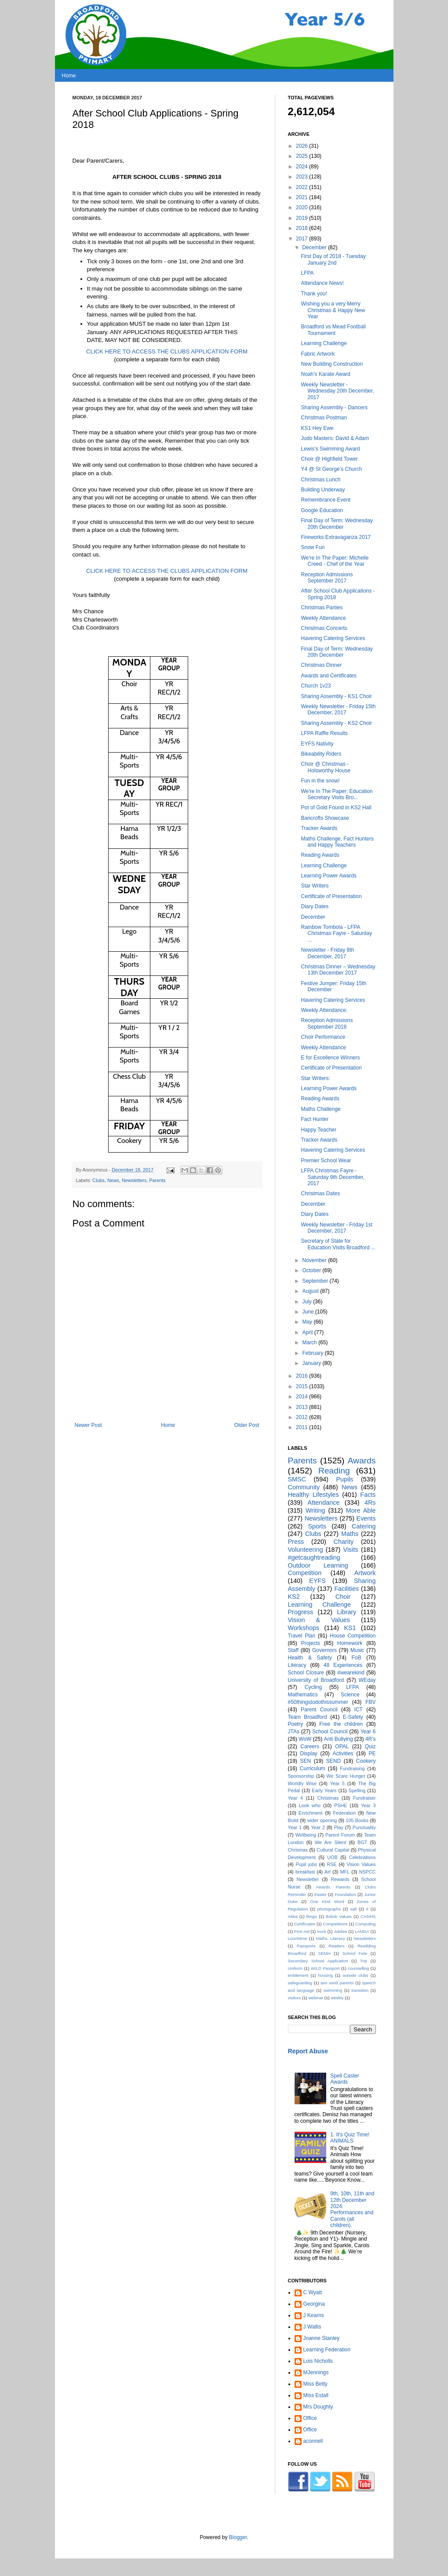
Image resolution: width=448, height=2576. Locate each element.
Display (308, 1753)
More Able (361, 1510)
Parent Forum (340, 1834)
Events (366, 1518)
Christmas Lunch (320, 480)
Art (327, 1871)
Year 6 (368, 1731)
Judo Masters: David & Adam (335, 438)
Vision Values (360, 1864)
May (307, 1322)
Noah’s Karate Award (325, 374)
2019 (302, 218)
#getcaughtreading (314, 1557)
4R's (370, 1739)
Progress (300, 1611)
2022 (302, 187)
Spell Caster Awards (344, 2079)
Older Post (246, 1425)
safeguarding (300, 1982)
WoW (305, 1739)
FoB (356, 1658)
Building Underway (323, 490)
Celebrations (362, 1857)
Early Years (324, 1790)
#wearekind (350, 1673)
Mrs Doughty (318, 2407)
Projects (310, 1643)
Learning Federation (326, 2350)
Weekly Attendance (323, 618)
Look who (310, 1805)
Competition (305, 1572)
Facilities (346, 1588)
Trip (363, 1960)
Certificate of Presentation (331, 896)
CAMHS (368, 1916)
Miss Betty (315, 2384)
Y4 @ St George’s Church (331, 469)
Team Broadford (307, 1717)
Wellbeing (305, 1834)
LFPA (307, 273)
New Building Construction (332, 364)
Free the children (341, 1724)
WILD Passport (325, 1968)
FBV (370, 1702)
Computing (365, 1923)
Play (338, 1827)
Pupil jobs (306, 1864)
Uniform (295, 1968)
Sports (317, 1526)
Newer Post (88, 1425)
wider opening (322, 1820)
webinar (315, 1997)
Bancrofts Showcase (325, 818)
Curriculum (312, 1768)
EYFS (317, 1580)
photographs (329, 1909)
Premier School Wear (326, 1160)
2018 (302, 228)
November (315, 1260)
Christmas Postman (324, 418)
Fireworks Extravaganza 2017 (336, 537)
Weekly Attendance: (324, 1010)
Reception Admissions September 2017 (327, 577)
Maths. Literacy (330, 1938)
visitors (294, 1997)
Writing (315, 1510)
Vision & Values (319, 1619)
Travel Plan (302, 1636)
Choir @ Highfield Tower (329, 459)
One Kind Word (327, 1901)
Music (357, 1650)
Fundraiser (364, 1798)
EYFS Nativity (317, 744)
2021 (302, 197)
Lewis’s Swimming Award (330, 449)
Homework (349, 1643)
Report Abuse (308, 2051)
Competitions (335, 1923)
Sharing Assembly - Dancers (334, 407)
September (315, 1281)
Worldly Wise (302, 1783)
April (308, 1332)
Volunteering (305, 1549)
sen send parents (337, 1982)
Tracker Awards (319, 828)
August (311, 1291)
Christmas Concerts (324, 628)
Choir (342, 1596)
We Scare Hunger (346, 1776)
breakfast (305, 1871)
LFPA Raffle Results (324, 733)
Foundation (345, 1894)
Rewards (340, 1879)
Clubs (98, 1180)
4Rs (370, 1502)
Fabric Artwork (318, 354)
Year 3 (368, 1805)
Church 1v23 (316, 686)
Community (304, 1487)
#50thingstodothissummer (318, 1702)
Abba (293, 1916)
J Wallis (312, 2327)
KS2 (294, 1596)
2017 (302, 239)
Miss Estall (315, 2395)
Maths (349, 1533)
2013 (302, 1407)
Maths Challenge (320, 1109)
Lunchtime (297, 1938)
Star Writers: (315, 1078)
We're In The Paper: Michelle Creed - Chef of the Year (334, 561)
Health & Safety (310, 1658)
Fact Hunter (314, 1119)
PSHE (340, 1805)
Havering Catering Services (333, 638)
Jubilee (340, 1931)
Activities (342, 1753)
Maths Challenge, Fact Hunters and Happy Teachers (337, 842)
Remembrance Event (325, 500)
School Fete (354, 1953)
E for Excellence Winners (330, 1058)
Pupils (344, 1479)
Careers (309, 1746)
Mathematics (303, 1695)
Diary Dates (314, 906)
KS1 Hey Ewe (317, 428)
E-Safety (353, 1717)
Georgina (314, 2304)
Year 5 (337, 1783)
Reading (334, 1470)
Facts (367, 1494)
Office (310, 2418)
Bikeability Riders (321, 754)
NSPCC (367, 1871)
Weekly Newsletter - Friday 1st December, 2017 (336, 1228)
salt (353, 1909)
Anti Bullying (338, 1739)
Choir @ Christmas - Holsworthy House (325, 767)
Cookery (366, 1761)
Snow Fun (312, 547)
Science (350, 1695)
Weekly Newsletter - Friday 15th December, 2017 (338, 709)
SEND (333, 1761)
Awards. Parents (333, 1887)
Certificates (304, 1923)
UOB (332, 1857)
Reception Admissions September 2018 (327, 1023)
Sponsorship (301, 1776)
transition (359, 1990)
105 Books (357, 1820)
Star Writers (314, 886)
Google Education (321, 510)
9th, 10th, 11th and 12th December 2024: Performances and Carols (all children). (352, 2209)
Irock (321, 1931)
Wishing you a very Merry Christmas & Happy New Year (333, 310)
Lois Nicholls (318, 2361)
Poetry (295, 1724)
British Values (339, 1916)
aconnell (313, 2441)
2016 (302, 1376)
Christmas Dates (320, 1193)
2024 (302, 167)
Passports (306, 1945)
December (315, 247)
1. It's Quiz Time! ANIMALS (349, 2138)
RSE (332, 1864)
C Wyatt (312, 2292)
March (310, 1342)
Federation (344, 1813)
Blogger (238, 2537)
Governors (324, 1650)
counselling (358, 1968)
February (313, 1353)
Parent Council (319, 1709)
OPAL (342, 1746)
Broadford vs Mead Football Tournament (333, 330)
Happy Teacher (318, 1130)
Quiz (370, 1746)
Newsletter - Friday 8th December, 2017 (327, 953)
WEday (367, 1680)
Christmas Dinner (321, 665)
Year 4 (295, 1798)
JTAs (293, 1731)
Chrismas (298, 1849)
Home (69, 76)
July (307, 1302)
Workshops (304, 1627)
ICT (358, 1709)
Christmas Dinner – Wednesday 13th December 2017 (338, 970)
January (312, 1363)
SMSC (297, 1479)
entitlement (298, 1975)
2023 (302, 177)
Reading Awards (320, 855)
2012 (302, 1417)
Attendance (324, 1502)
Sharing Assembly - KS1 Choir (336, 696)
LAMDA (362, 1931)
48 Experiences (343, 1665)
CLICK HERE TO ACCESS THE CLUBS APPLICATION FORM (167, 351)
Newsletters (134, 1180)
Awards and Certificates (329, 676)
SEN (305, 1761)
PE (371, 1753)
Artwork (365, 1572)
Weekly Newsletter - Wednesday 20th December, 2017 (337, 391)
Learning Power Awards (329, 876)
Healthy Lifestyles (313, 1494)
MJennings (316, 2372)
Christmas (328, 1798)
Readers (336, 1945)
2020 (302, 207)
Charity (344, 1541)
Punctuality (364, 1827)
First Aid (302, 1931)
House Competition (352, 1636)
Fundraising (352, 1768)
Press (296, 1541)
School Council (330, 1731)
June (308, 1312)
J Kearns (313, 2315)
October (312, 1270)
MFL (345, 1871)
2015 (302, 1386)
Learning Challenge (323, 343)
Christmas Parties (321, 607)
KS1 (350, 1627)
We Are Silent (330, 1842)
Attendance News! (322, 283)
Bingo (311, 1916)
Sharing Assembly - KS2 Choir (336, 723)
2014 (302, 1397)
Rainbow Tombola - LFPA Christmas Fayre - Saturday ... (336, 933)
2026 (302, 146)
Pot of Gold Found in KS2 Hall (336, 807)
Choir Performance (323, 1037)
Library (347, 1611)
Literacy (297, 1665)
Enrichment (311, 1813)
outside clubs (355, 1975)
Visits (350, 1549)
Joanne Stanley (321, 2338)
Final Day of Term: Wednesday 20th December (337, 523)
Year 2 (318, 1827)
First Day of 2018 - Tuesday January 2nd (333, 259)
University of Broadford (316, 1680)
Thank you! (314, 294)
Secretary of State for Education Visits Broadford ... (338, 1244)
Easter (320, 1894)
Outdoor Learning (318, 1565)
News (113, 1180)
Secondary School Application (318, 1960)
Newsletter (307, 1879)
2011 (302, 1427)
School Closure (306, 1673)
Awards (362, 1460)
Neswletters (364, 1938)
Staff (293, 1650)
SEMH (324, 1953)
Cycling (313, 1687)
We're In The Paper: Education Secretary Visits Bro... (336, 794)
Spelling (357, 1790)
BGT (362, 1842)
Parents (157, 1180)
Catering (363, 1526)
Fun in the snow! (320, 781)
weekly (337, 1997)
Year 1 (295, 1827)
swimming (333, 1990)
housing (325, 1975)
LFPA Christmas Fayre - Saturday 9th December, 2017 (332, 1177)
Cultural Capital (333, 1849)
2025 (302, 156)
